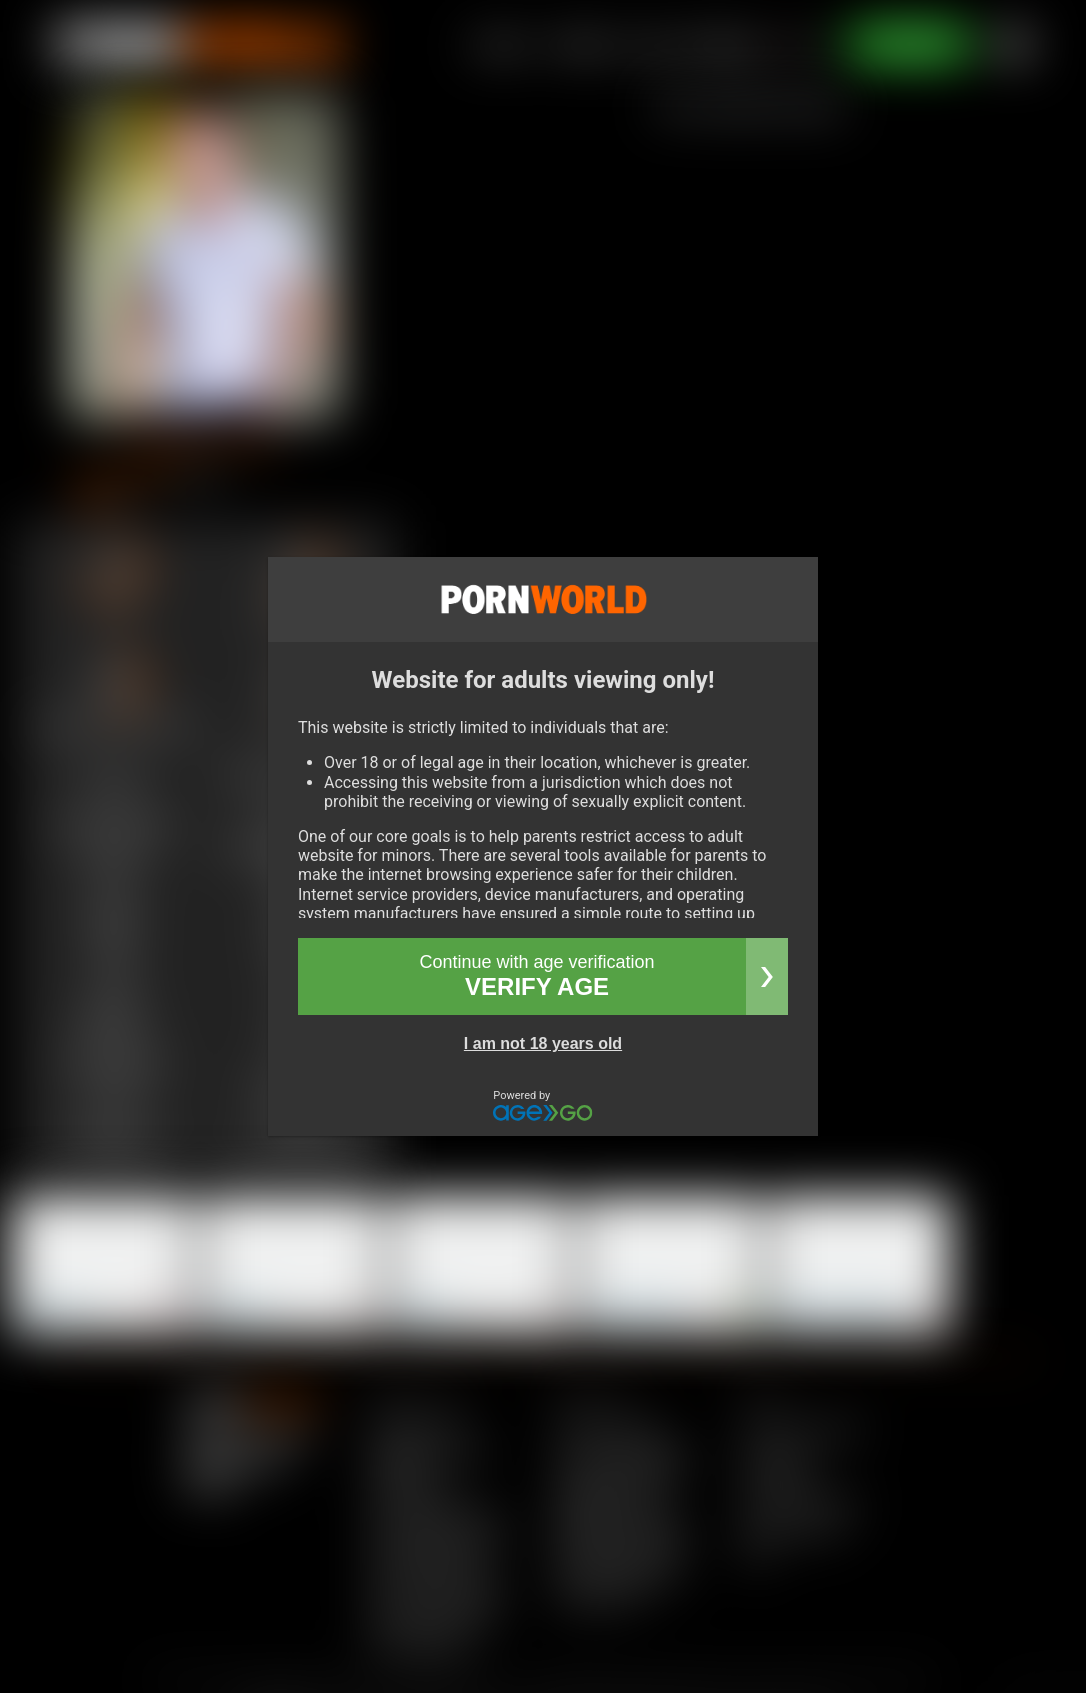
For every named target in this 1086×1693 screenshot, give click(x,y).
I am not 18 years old (543, 1043)
